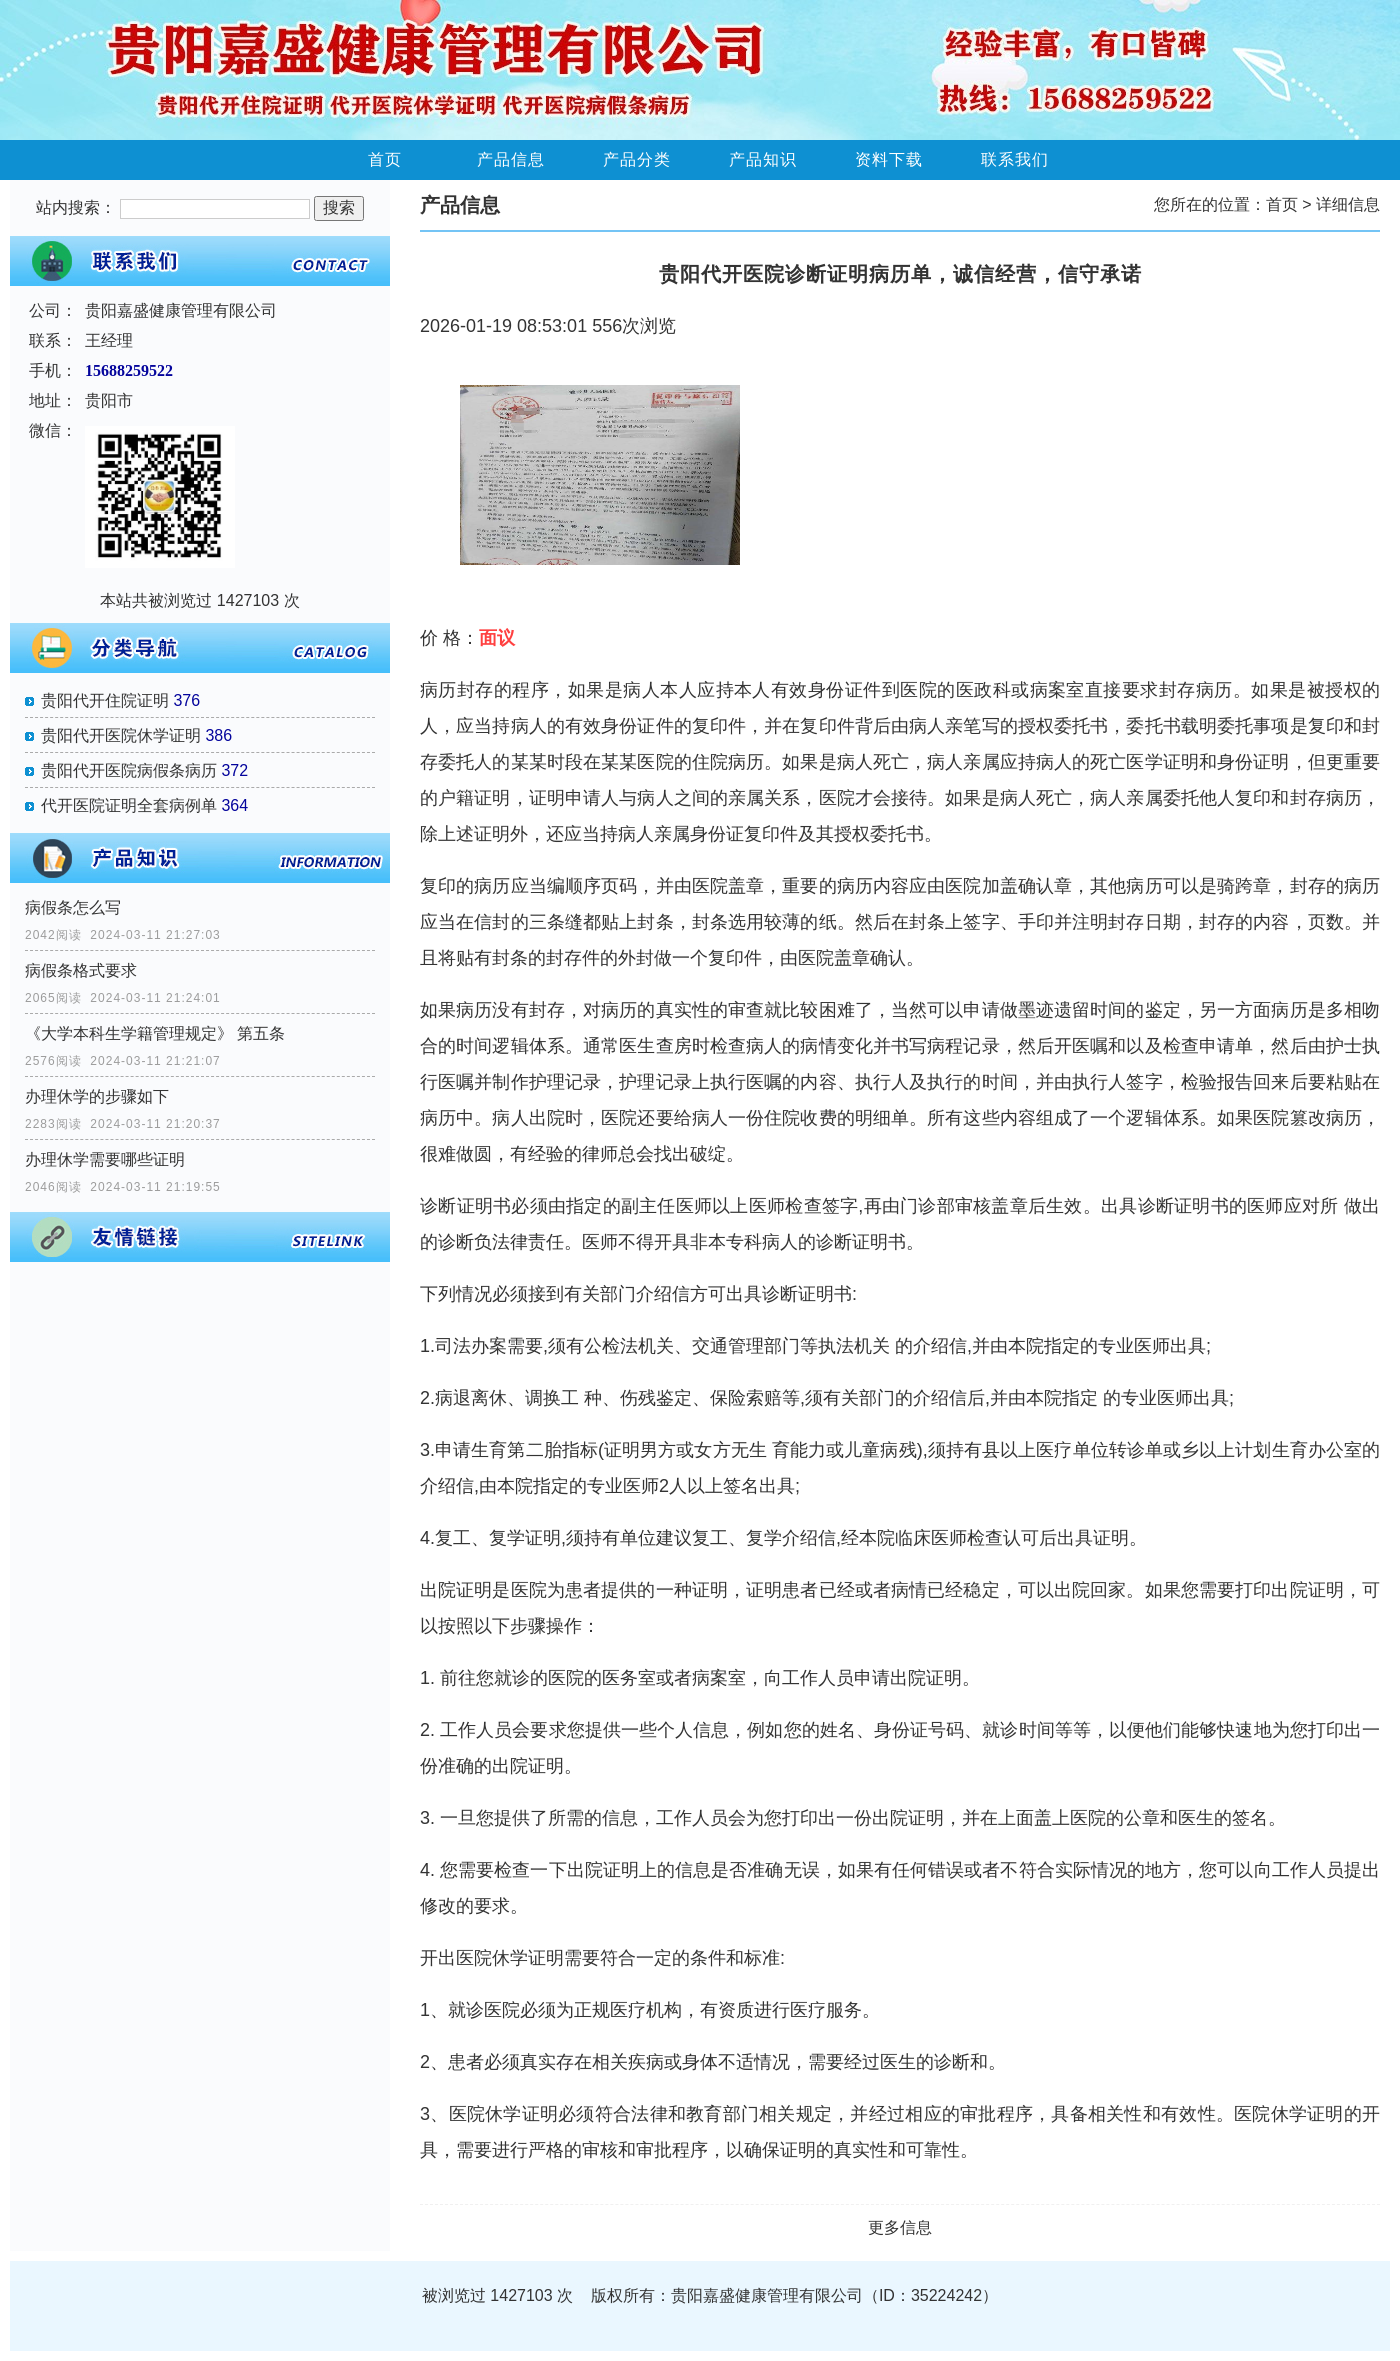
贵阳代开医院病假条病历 (129, 770)
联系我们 (1015, 159)
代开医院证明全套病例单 (129, 805)
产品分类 (637, 159)
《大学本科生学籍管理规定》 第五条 (155, 1033)
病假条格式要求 (81, 970)
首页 (385, 159)
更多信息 (900, 2227)
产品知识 (763, 159)
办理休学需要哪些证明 (105, 1159)
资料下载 (889, 159)
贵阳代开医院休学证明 (121, 735)
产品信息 (511, 159)
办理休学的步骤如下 (97, 1096)
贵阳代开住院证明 (105, 700)
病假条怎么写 (73, 907)
